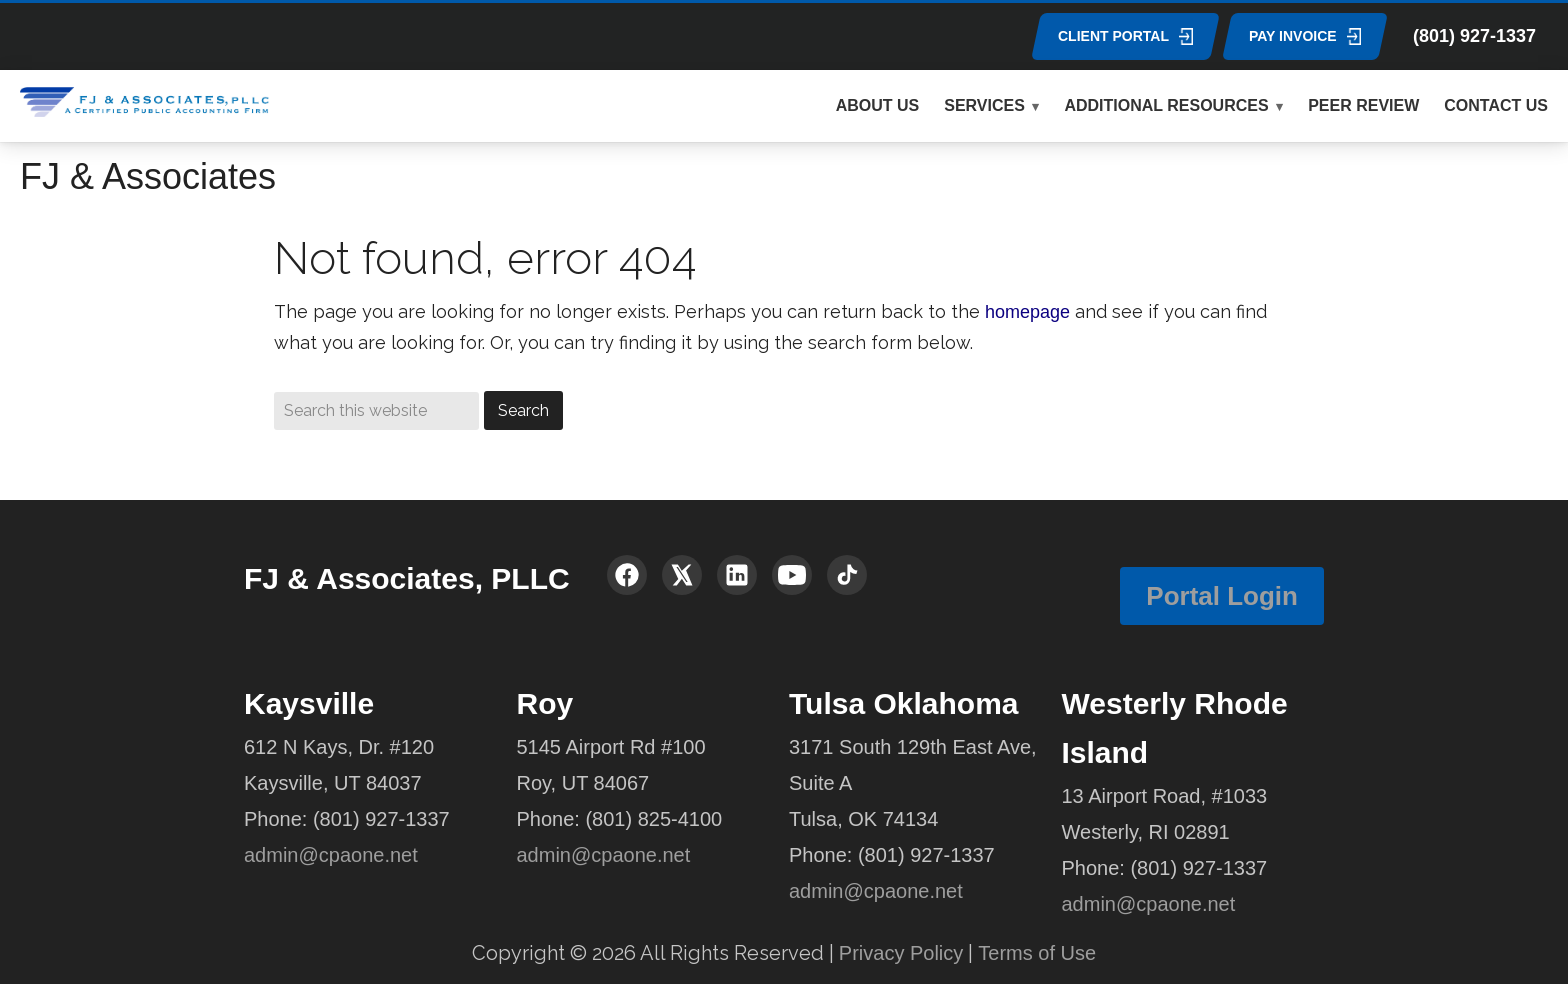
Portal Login (1222, 596)
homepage (1027, 312)
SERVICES (984, 105)
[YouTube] (792, 575)
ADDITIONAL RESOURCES (1166, 105)
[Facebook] (627, 575)
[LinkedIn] (737, 575)
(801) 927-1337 (1474, 36)
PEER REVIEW (1363, 105)
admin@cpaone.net (331, 855)
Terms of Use (1037, 953)
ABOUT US (878, 105)
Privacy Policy (901, 953)
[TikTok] (847, 575)
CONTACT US (1496, 105)
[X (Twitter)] (682, 575)
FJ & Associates (148, 176)
